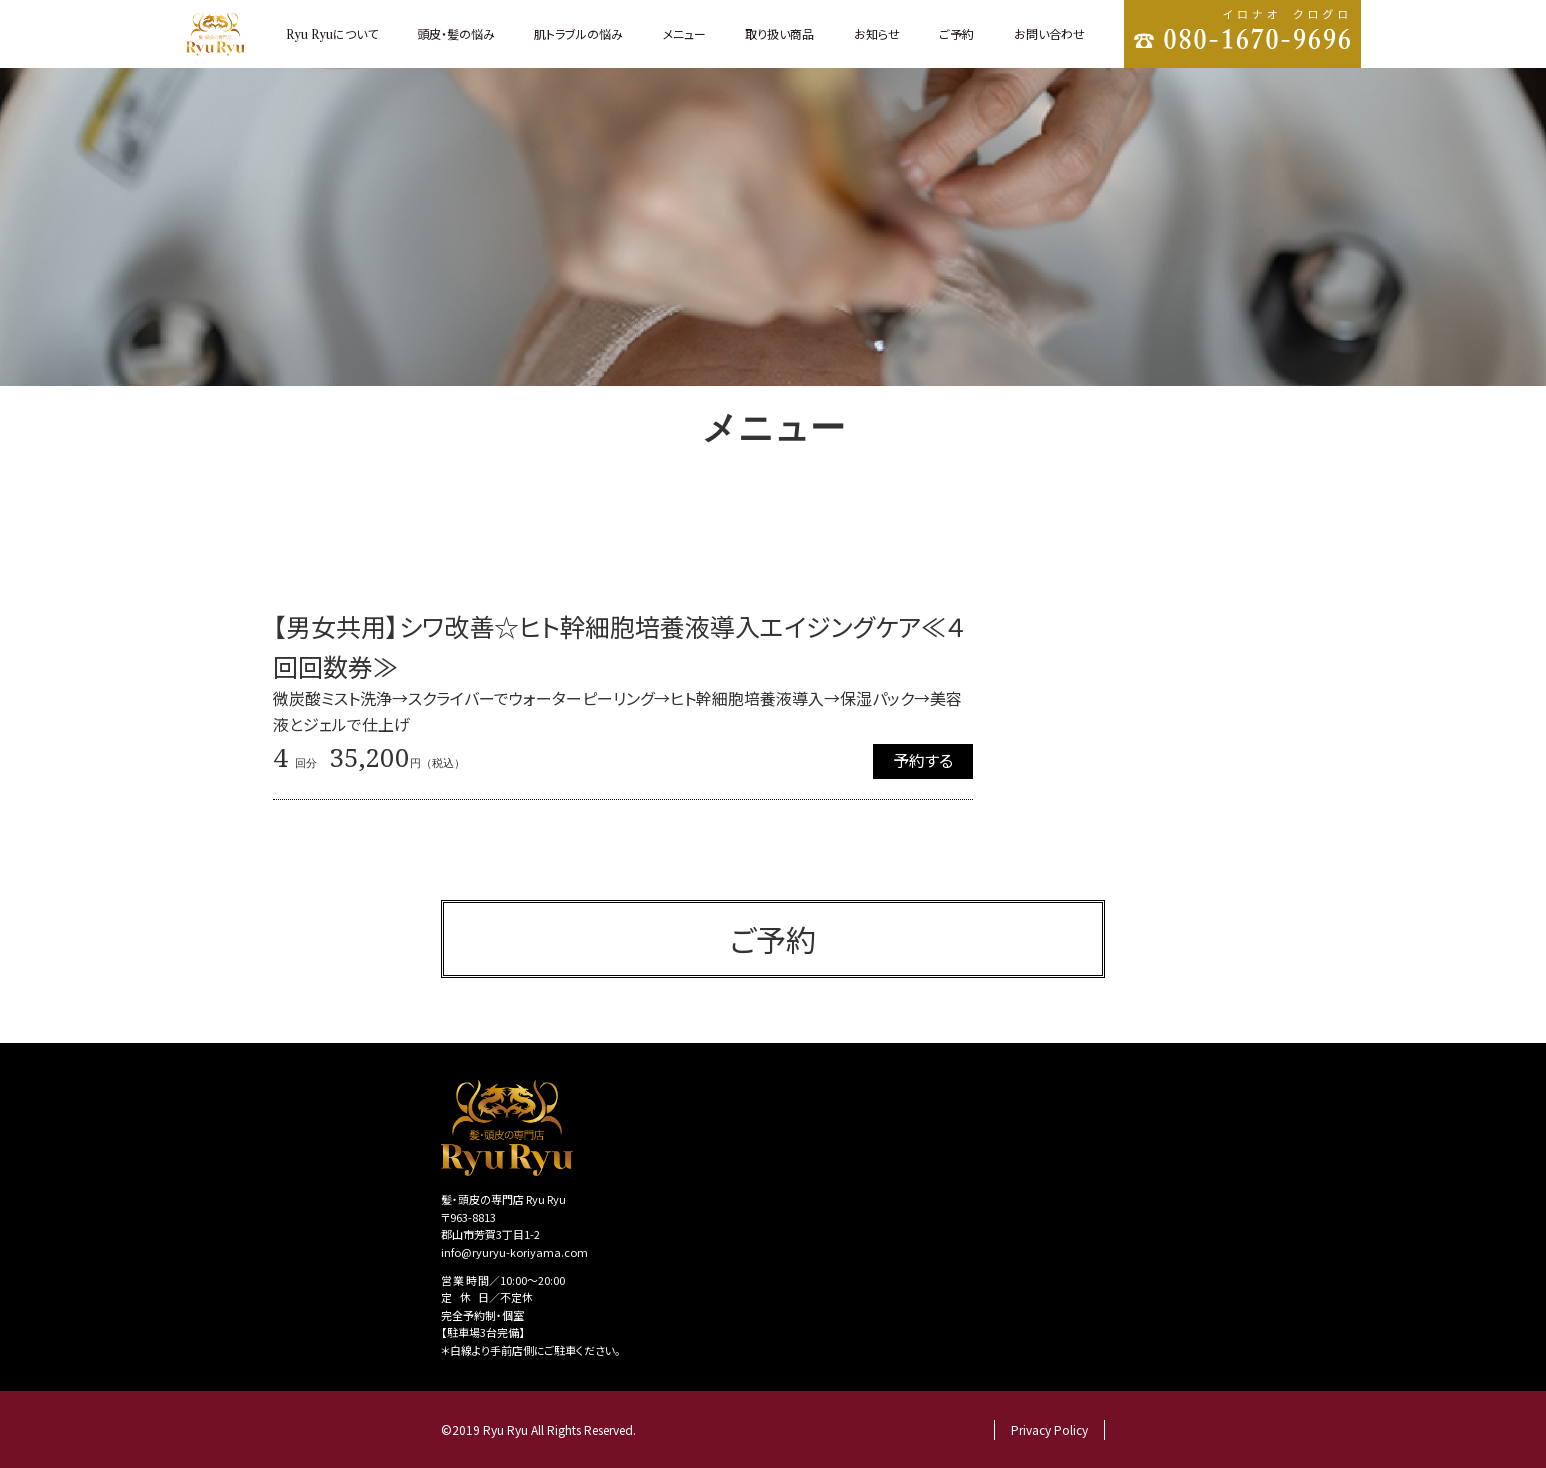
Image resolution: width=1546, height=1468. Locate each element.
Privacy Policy (1049, 1429)
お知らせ (877, 33)
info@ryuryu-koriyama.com (514, 1252)
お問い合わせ (1049, 33)
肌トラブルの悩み (578, 33)
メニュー (684, 33)
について (332, 33)
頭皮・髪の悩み (456, 33)
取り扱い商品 (779, 33)
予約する (923, 760)
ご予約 (956, 33)
